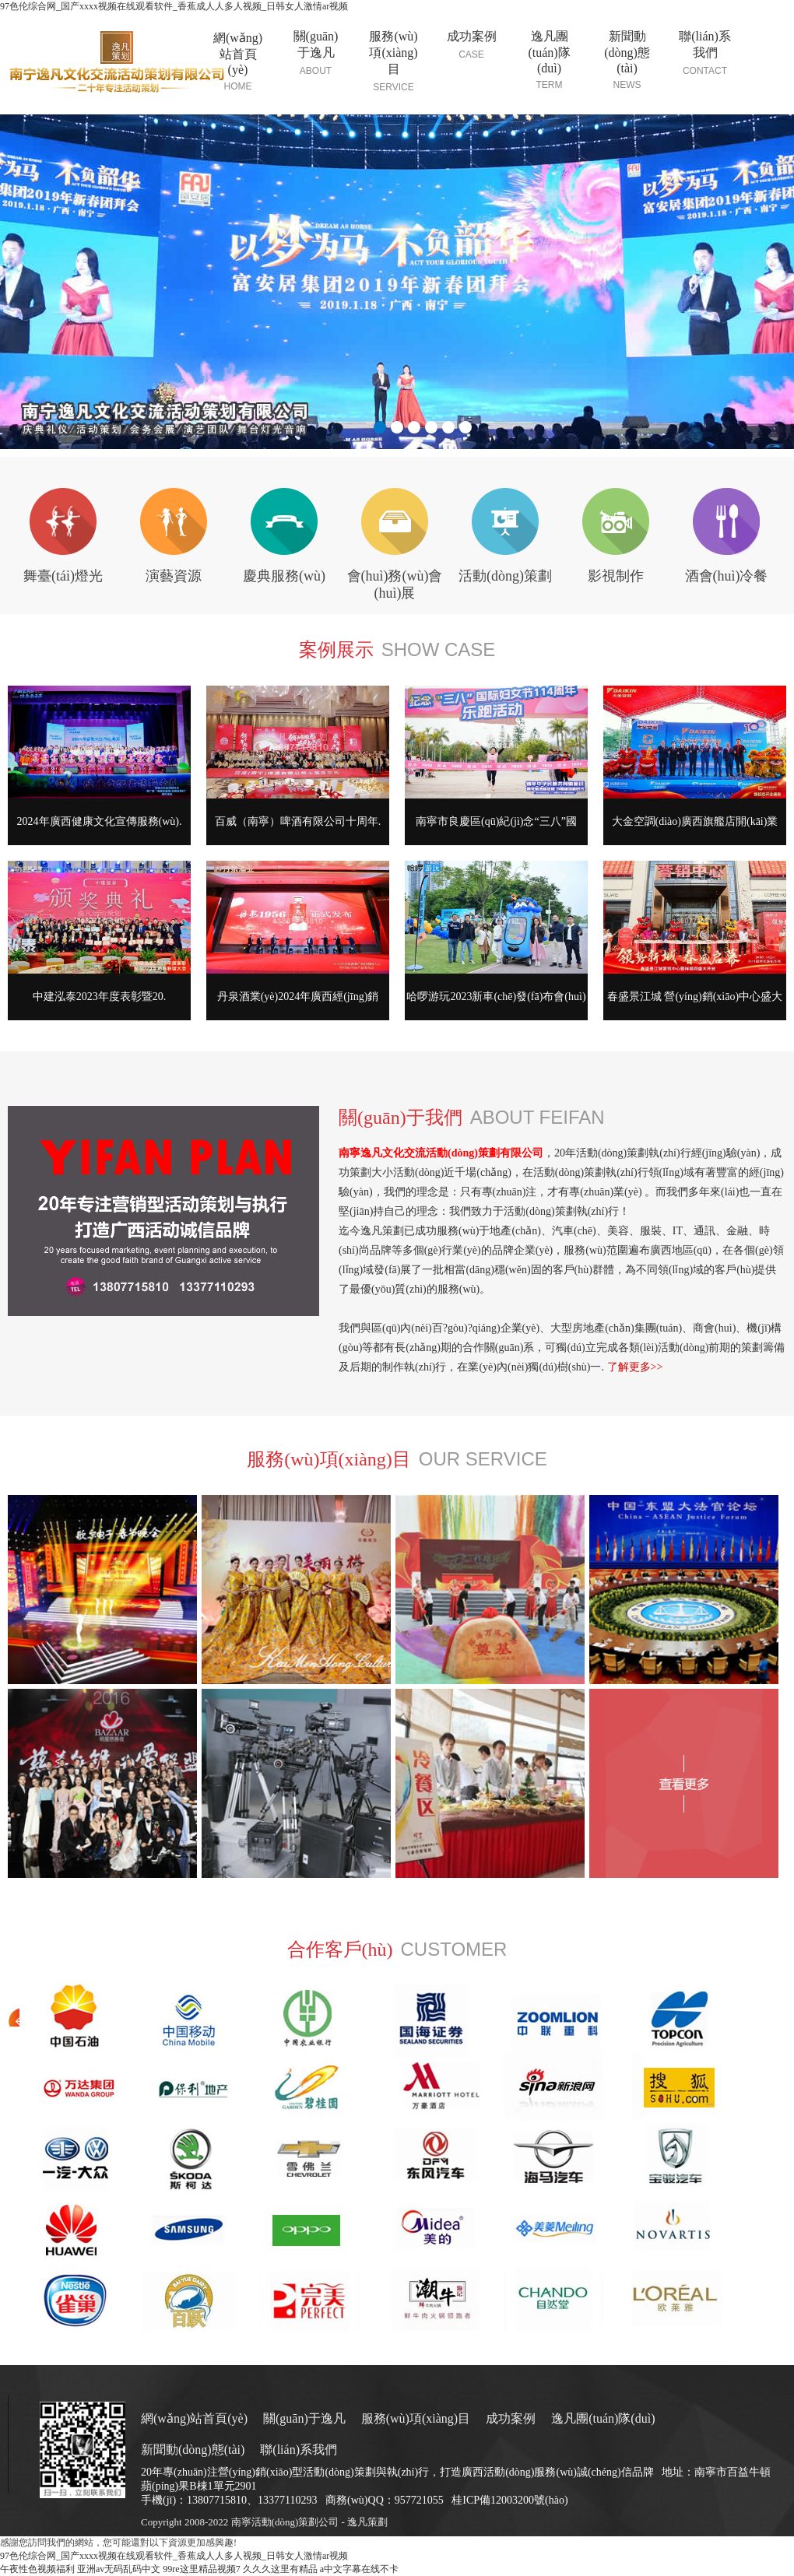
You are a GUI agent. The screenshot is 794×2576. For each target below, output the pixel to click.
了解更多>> (635, 1367)
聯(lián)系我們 (298, 2449)
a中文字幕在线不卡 (359, 2569)
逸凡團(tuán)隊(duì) (603, 2418)
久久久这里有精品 (280, 2569)
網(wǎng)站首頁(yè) (194, 2418)
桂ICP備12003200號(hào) (509, 2500)
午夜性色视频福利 (37, 2569)
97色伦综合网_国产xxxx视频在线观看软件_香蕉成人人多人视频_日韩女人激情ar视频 (174, 6)
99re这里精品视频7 (201, 2569)
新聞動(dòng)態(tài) (192, 2449)
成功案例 (511, 2418)
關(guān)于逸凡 (304, 2418)
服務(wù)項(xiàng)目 (415, 2418)
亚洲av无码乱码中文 (118, 2569)
